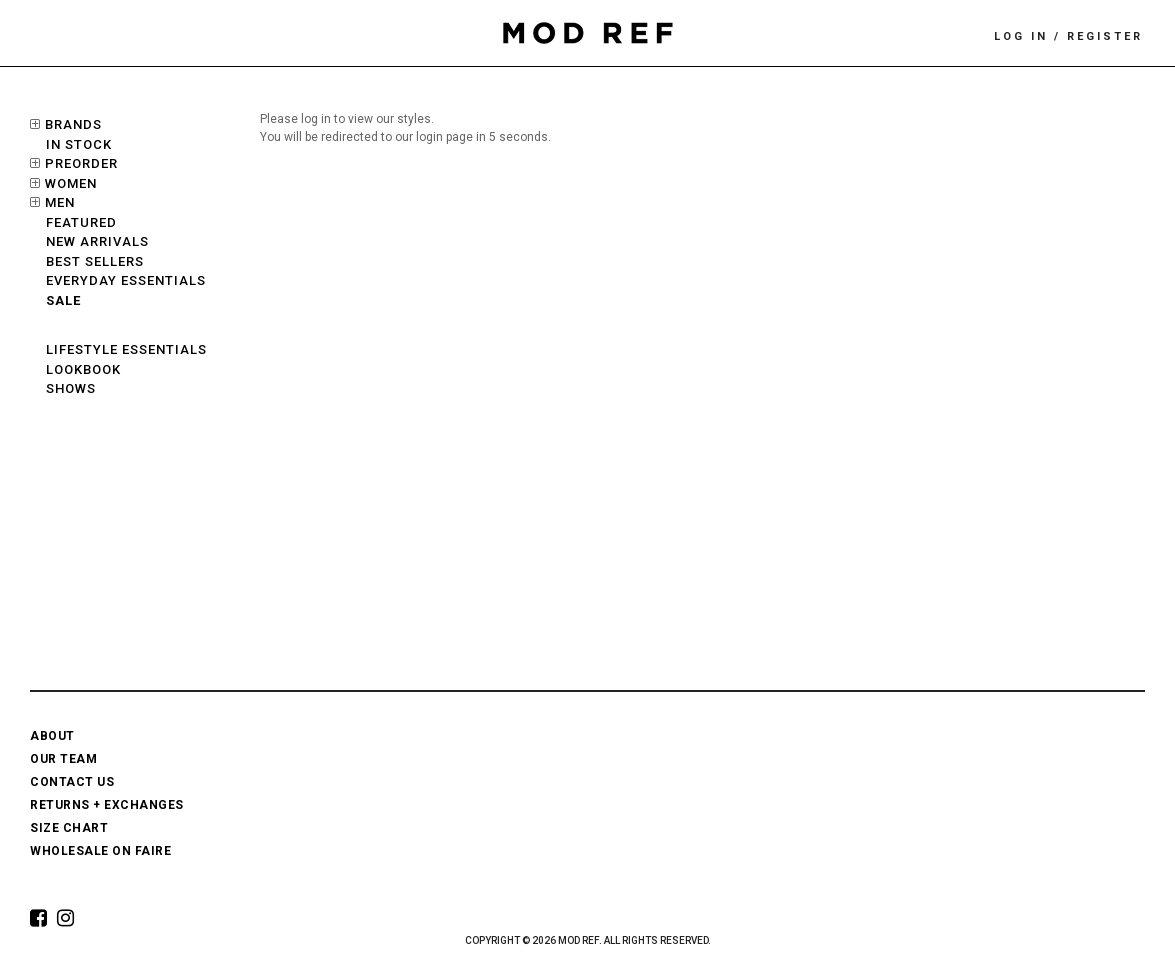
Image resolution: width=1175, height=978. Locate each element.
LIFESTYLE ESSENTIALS (126, 349)
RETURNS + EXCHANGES (107, 805)
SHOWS (71, 388)
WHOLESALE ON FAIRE (100, 851)
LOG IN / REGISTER (1068, 36)
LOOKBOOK (83, 369)
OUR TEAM (63, 759)
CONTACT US (72, 782)
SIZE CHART (69, 828)
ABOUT (52, 736)
